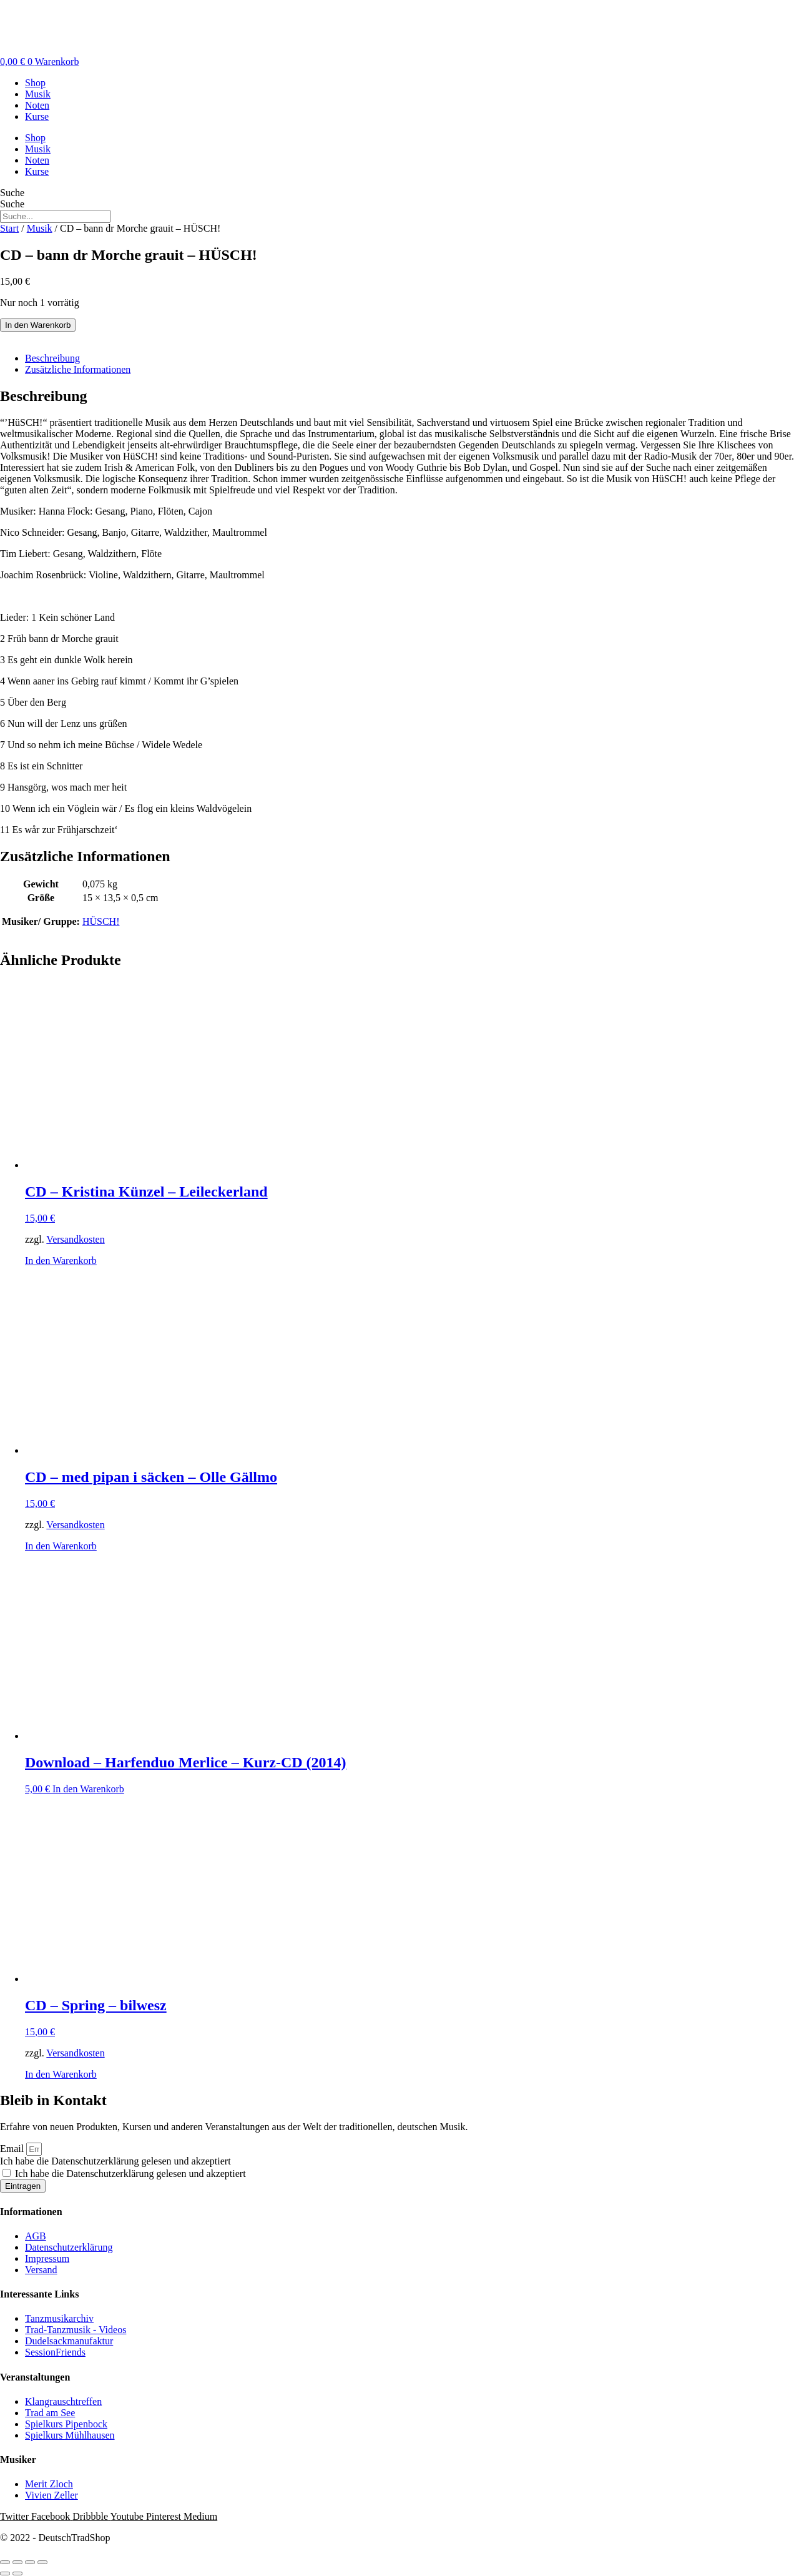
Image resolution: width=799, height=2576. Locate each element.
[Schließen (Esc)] (42, 2562)
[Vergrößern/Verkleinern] (5, 2562)
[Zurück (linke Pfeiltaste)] (5, 2573)
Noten (37, 105)
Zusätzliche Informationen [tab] (77, 369)
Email (13, 2148)
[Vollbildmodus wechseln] (17, 2562)
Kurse (37, 116)
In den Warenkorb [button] (61, 1260)
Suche (12, 192)
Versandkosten (75, 1239)
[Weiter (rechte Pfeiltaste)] (17, 2573)
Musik (38, 94)
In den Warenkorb (38, 325)
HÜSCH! (101, 921)
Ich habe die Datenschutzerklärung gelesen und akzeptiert (115, 2161)
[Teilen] (30, 2562)
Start (9, 228)
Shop (35, 82)
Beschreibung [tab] (52, 358)
